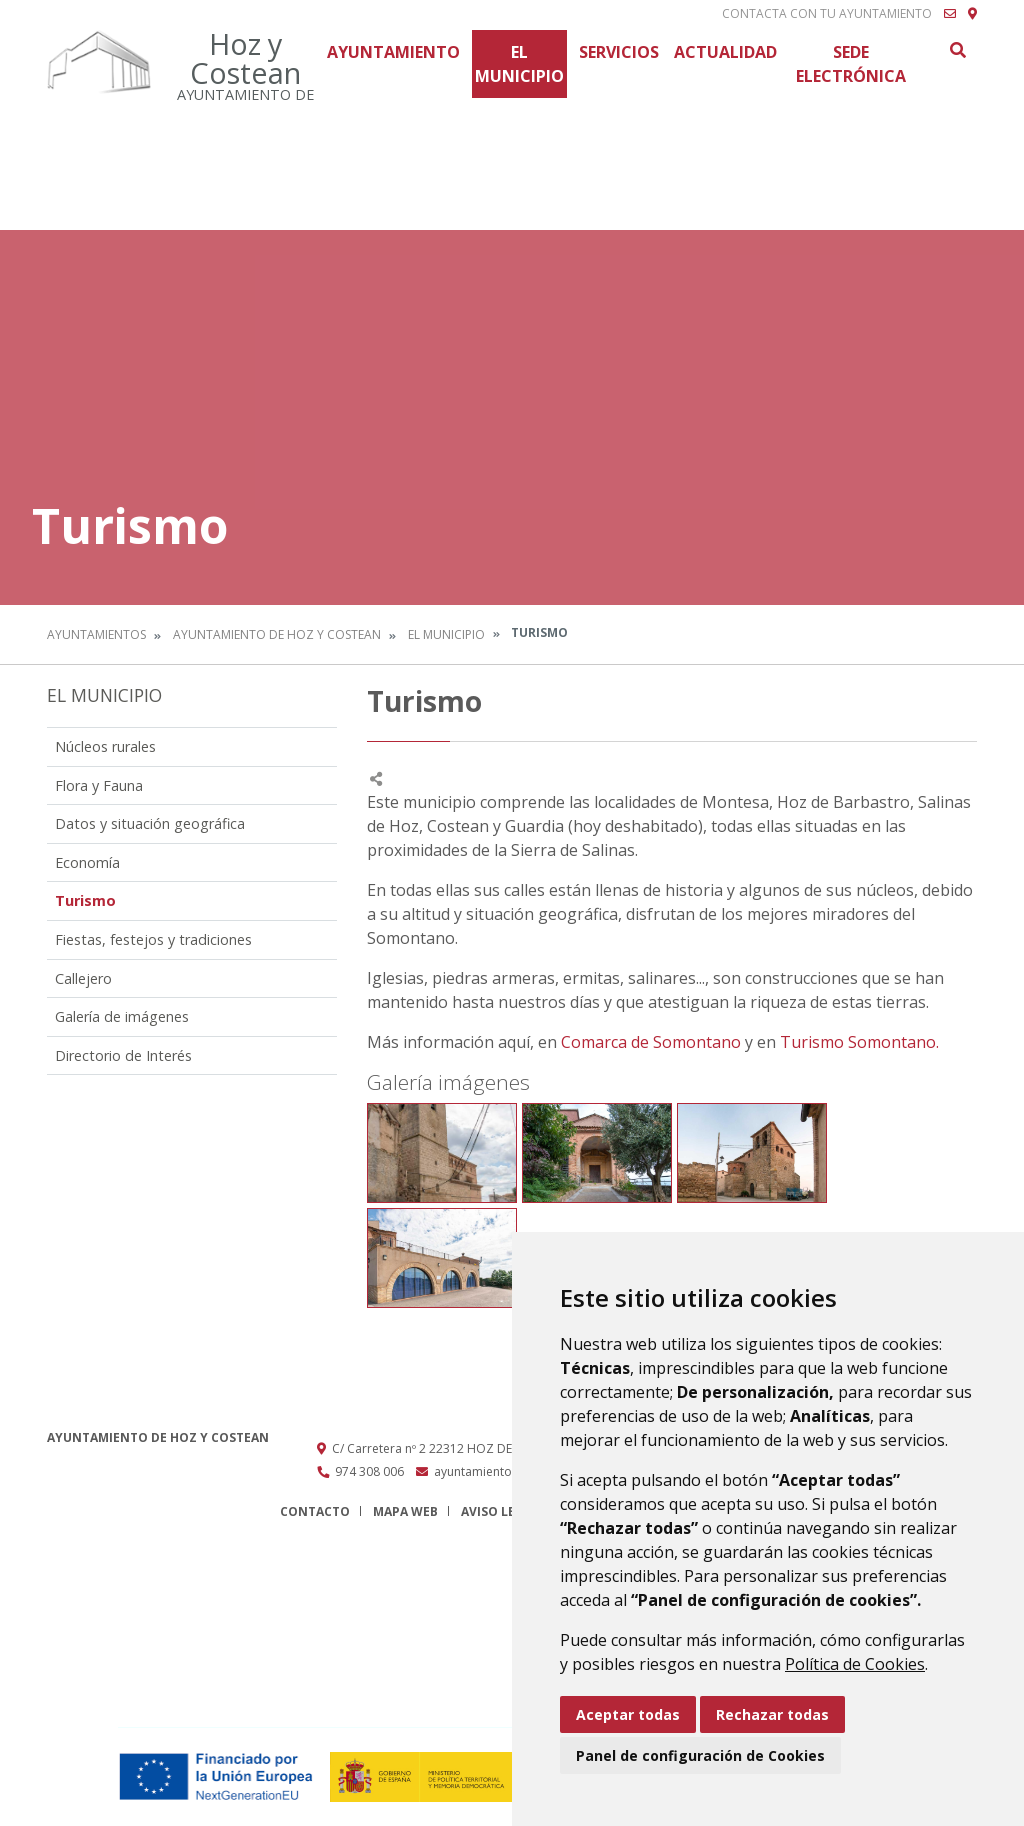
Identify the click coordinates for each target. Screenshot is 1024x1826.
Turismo (85, 900)
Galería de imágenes (122, 1016)
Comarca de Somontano (651, 1042)
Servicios (619, 52)
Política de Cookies (855, 1664)
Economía (87, 862)
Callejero (83, 978)
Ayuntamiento (393, 52)
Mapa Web (405, 1511)
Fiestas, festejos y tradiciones (153, 939)
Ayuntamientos (96, 634)
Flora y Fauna (99, 785)
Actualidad (725, 52)
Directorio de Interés (123, 1055)
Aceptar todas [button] (628, 1714)
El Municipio (519, 64)
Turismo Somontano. (859, 1042)
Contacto (315, 1511)
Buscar (957, 50)
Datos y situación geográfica (150, 823)
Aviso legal (500, 1511)
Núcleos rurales (105, 746)
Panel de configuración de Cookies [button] (700, 1755)
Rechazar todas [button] (772, 1714)
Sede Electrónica (851, 64)
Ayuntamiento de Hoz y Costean (277, 634)
